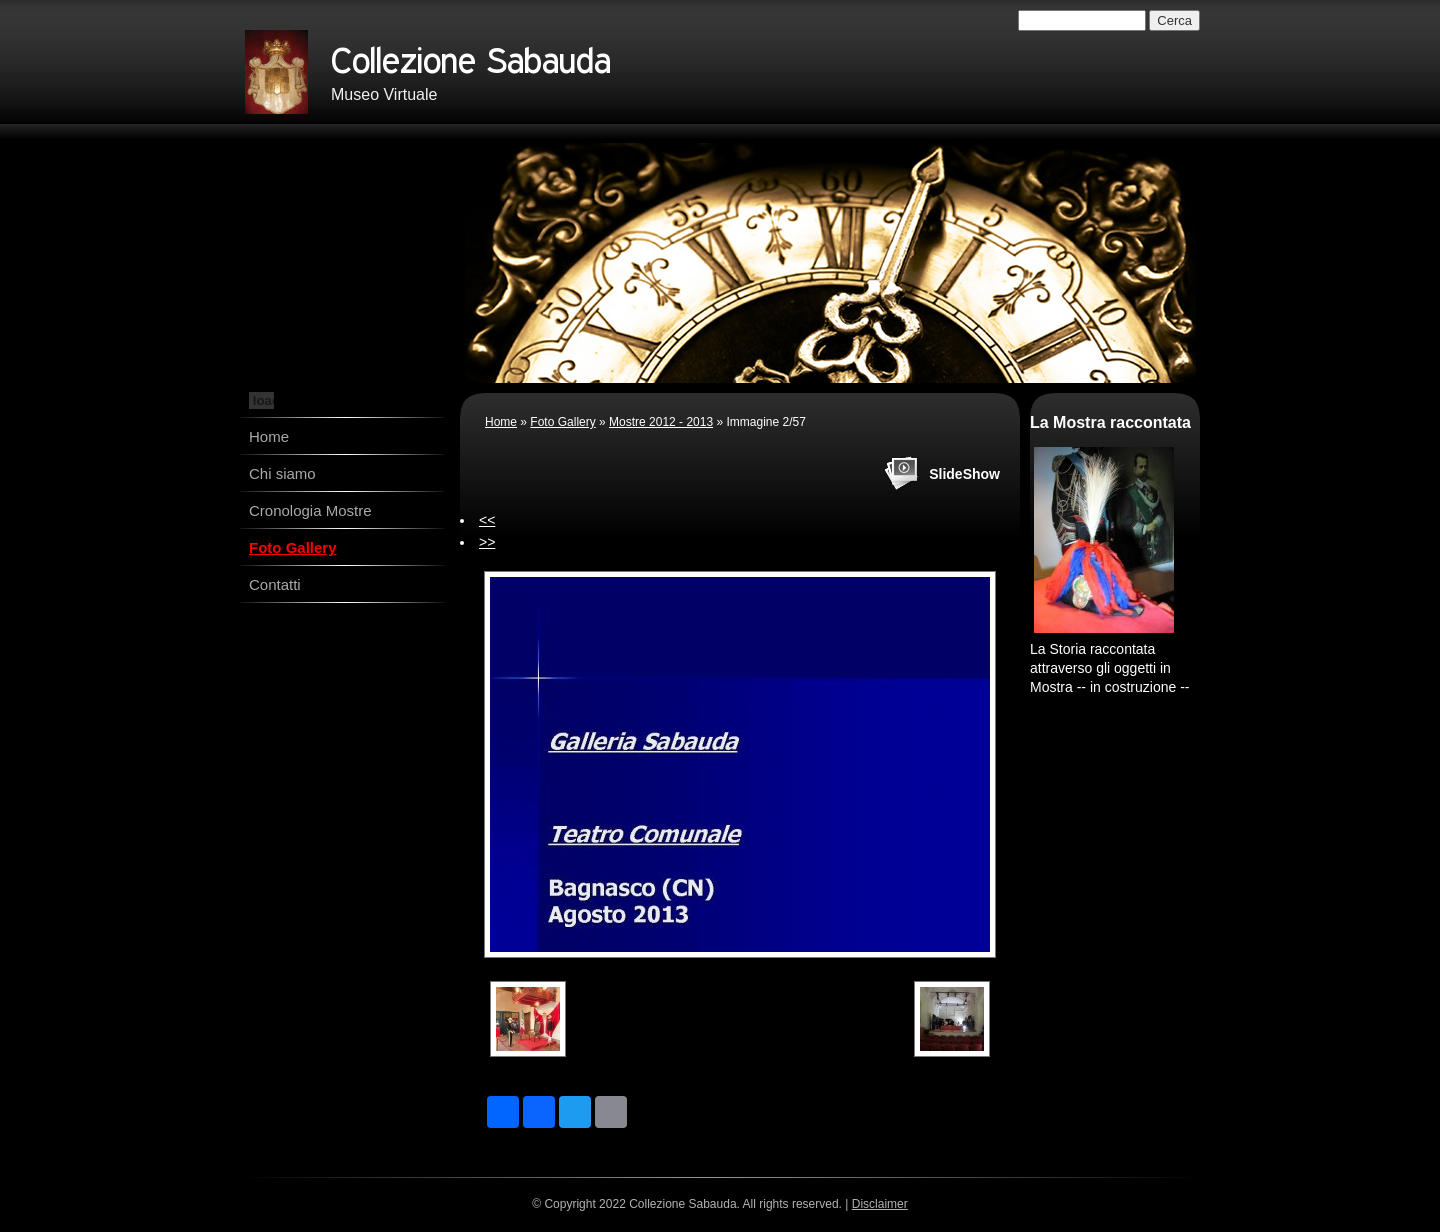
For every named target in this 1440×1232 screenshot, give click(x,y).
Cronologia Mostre (310, 510)
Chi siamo (282, 473)
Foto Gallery (293, 547)
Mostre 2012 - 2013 (661, 422)
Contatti (275, 584)
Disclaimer (880, 1204)
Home (269, 436)
